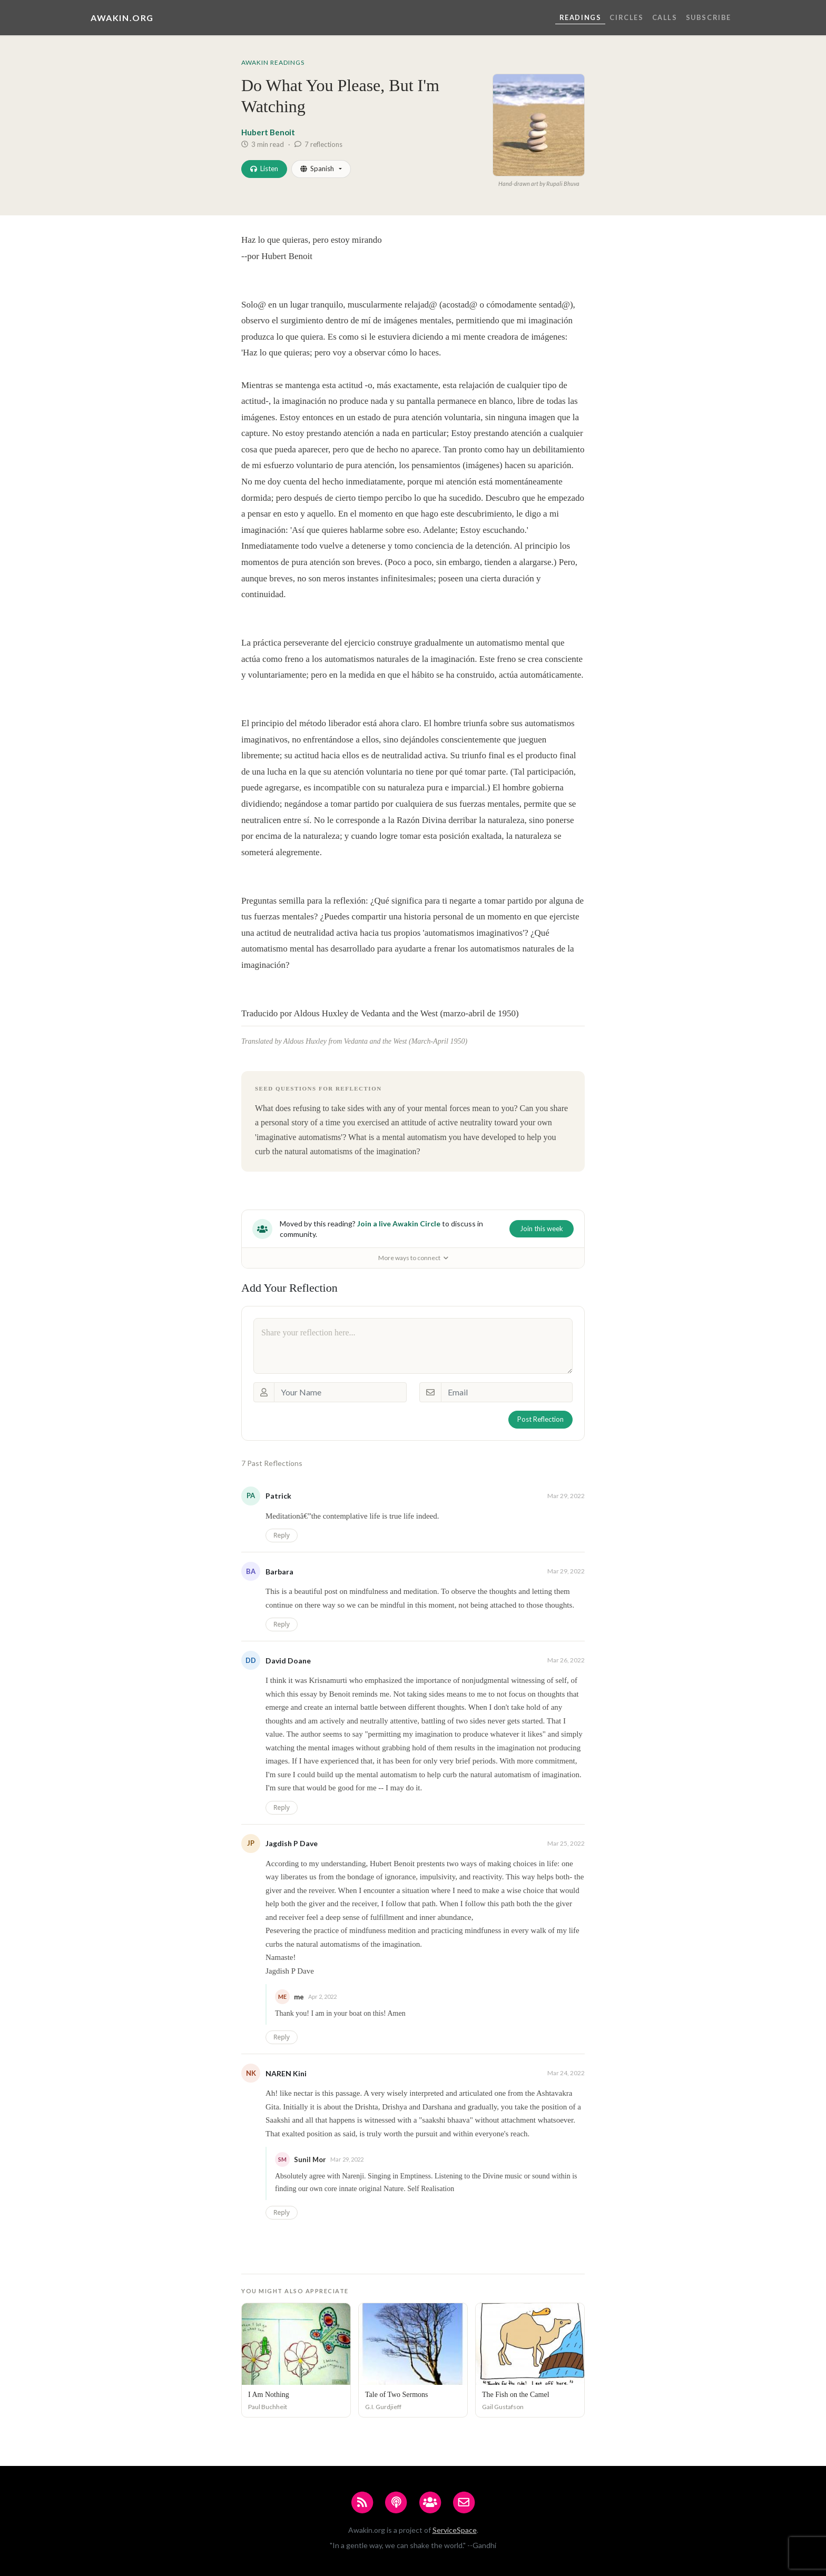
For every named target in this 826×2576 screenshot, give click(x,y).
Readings (580, 17)
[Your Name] (340, 1392)
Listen (264, 168)
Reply (281, 1535)
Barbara (279, 1571)
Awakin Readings (272, 62)
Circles (626, 17)
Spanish (317, 168)
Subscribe (708, 17)
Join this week (541, 1228)
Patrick (278, 1495)
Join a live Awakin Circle (398, 1223)
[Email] (507, 1392)
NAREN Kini (286, 2073)
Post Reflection (540, 1419)
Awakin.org (122, 18)
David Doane (288, 1660)
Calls (664, 17)
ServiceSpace (454, 2529)
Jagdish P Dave (292, 1843)
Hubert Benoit (268, 132)
